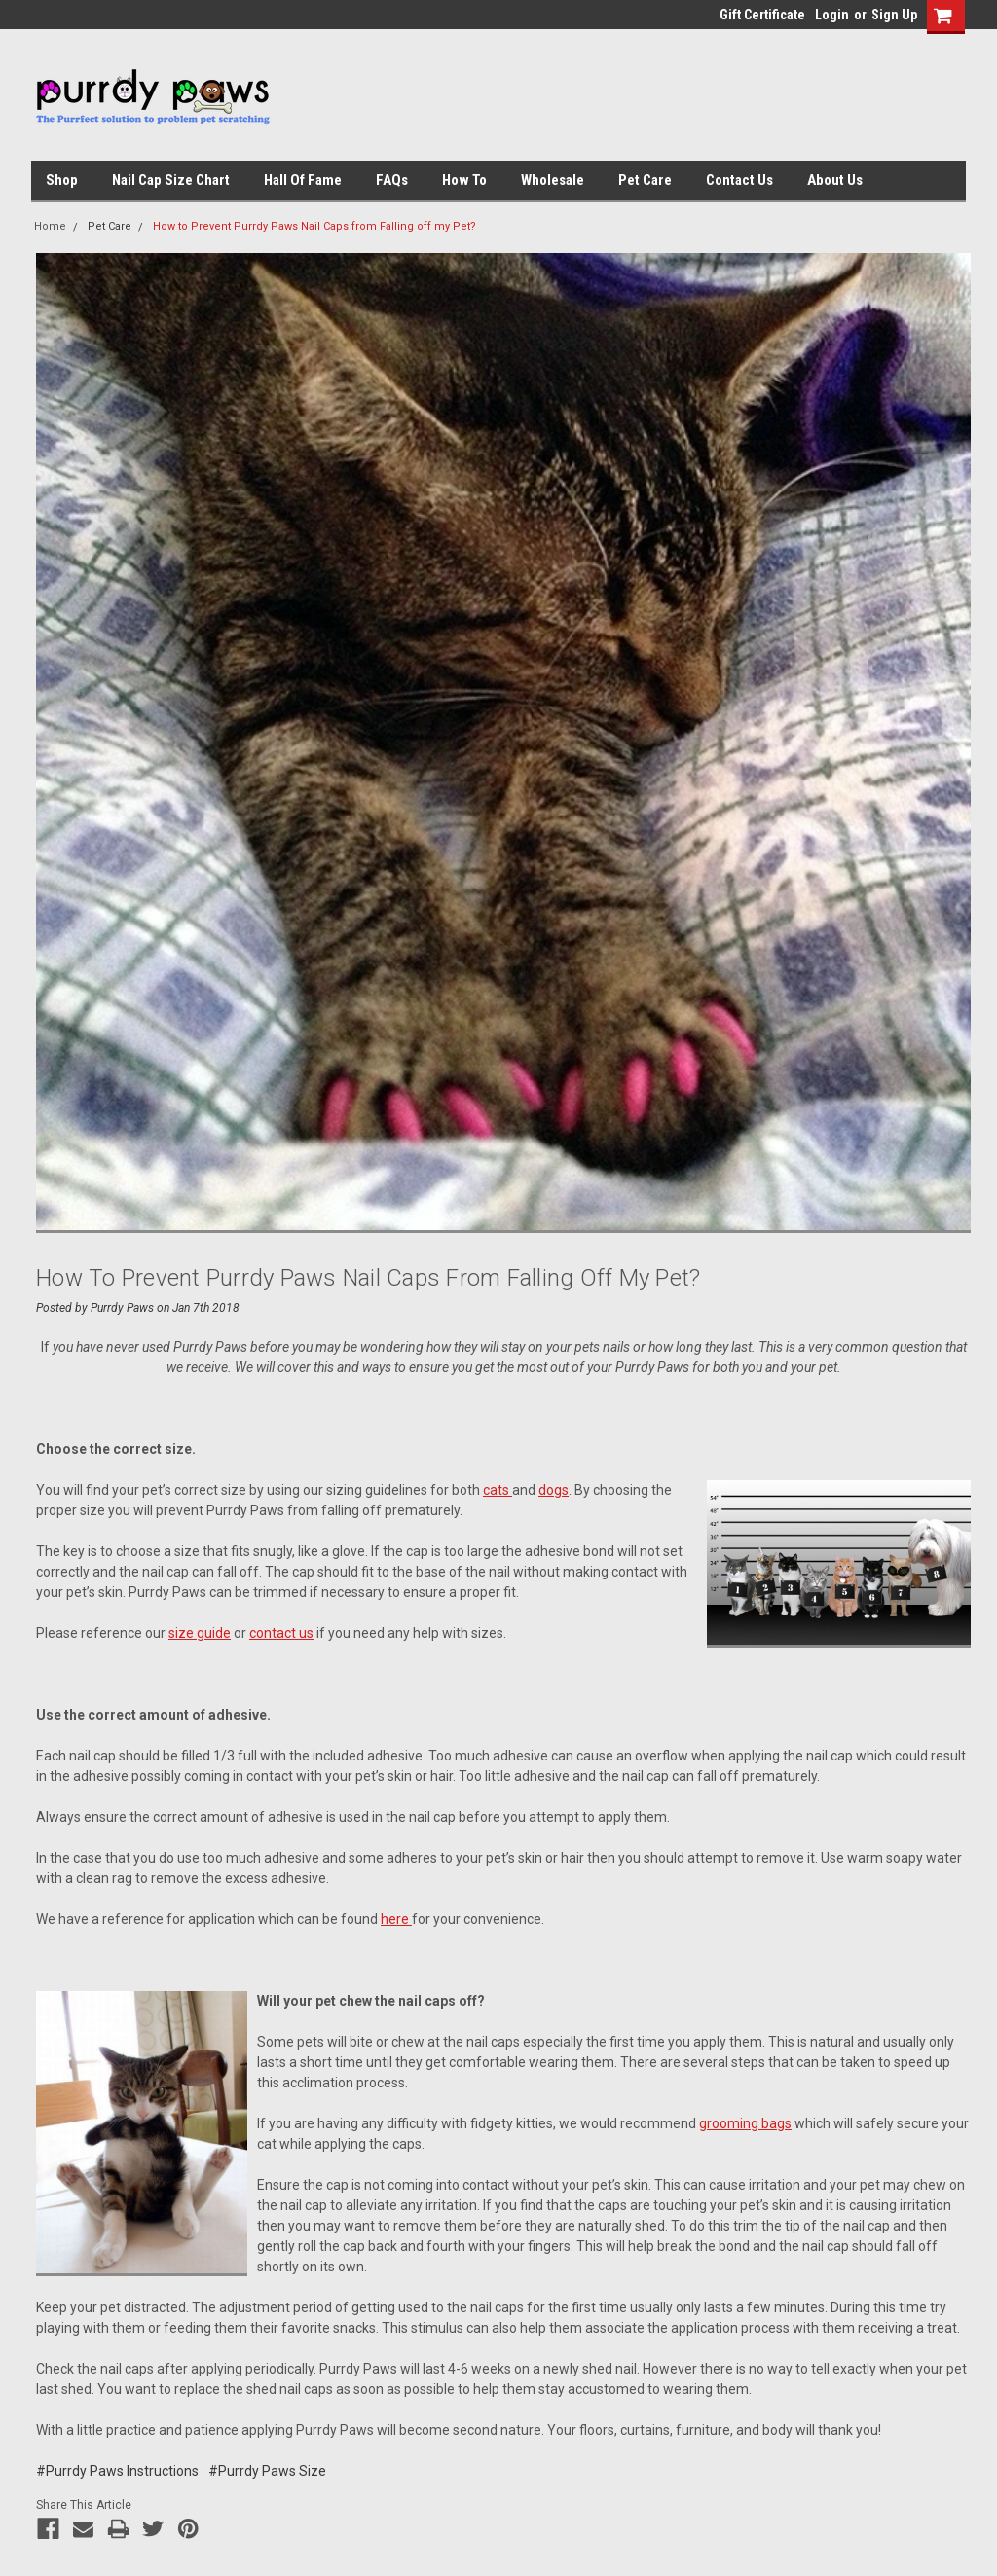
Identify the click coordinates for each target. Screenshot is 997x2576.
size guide (199, 1633)
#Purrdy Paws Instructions (117, 2471)
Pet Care (645, 180)
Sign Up (894, 14)
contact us (281, 1633)
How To (464, 180)
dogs (553, 1490)
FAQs (392, 180)
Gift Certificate (762, 14)
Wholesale (552, 180)
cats (497, 1490)
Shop (62, 180)
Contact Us (739, 180)
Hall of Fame (303, 180)
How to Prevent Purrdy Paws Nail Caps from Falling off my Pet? (314, 226)
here (396, 1919)
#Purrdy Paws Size (267, 2471)
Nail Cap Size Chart (171, 180)
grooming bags (745, 2123)
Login (832, 14)
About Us (835, 180)
